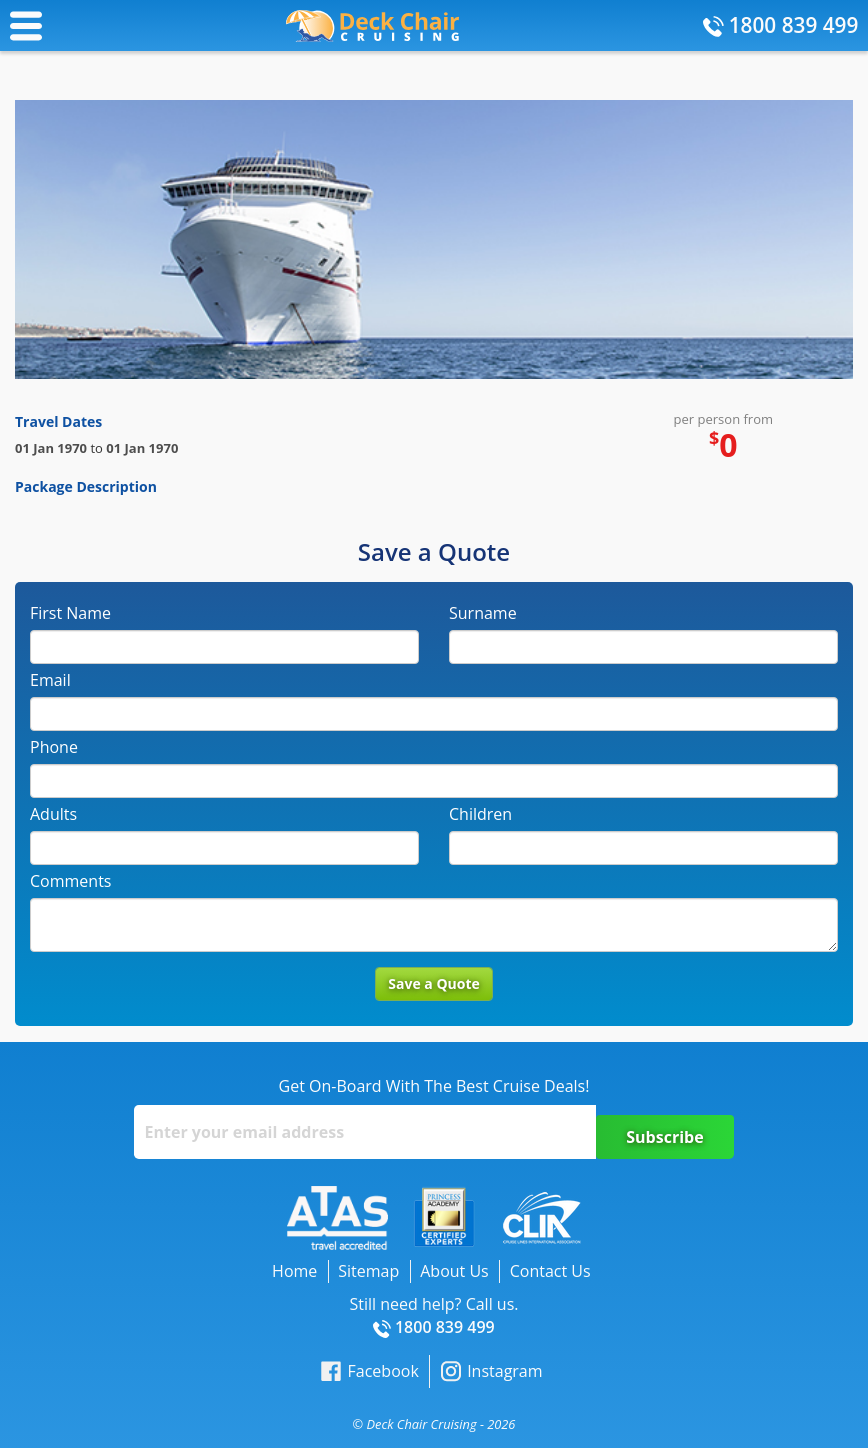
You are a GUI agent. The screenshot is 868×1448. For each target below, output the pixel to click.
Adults (53, 814)
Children (480, 814)
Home (294, 1271)
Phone (54, 747)
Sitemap (368, 1271)
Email (50, 680)
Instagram (491, 1371)
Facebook (369, 1371)
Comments (70, 881)
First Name (70, 613)
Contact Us (550, 1271)
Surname (483, 613)
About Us (454, 1271)
